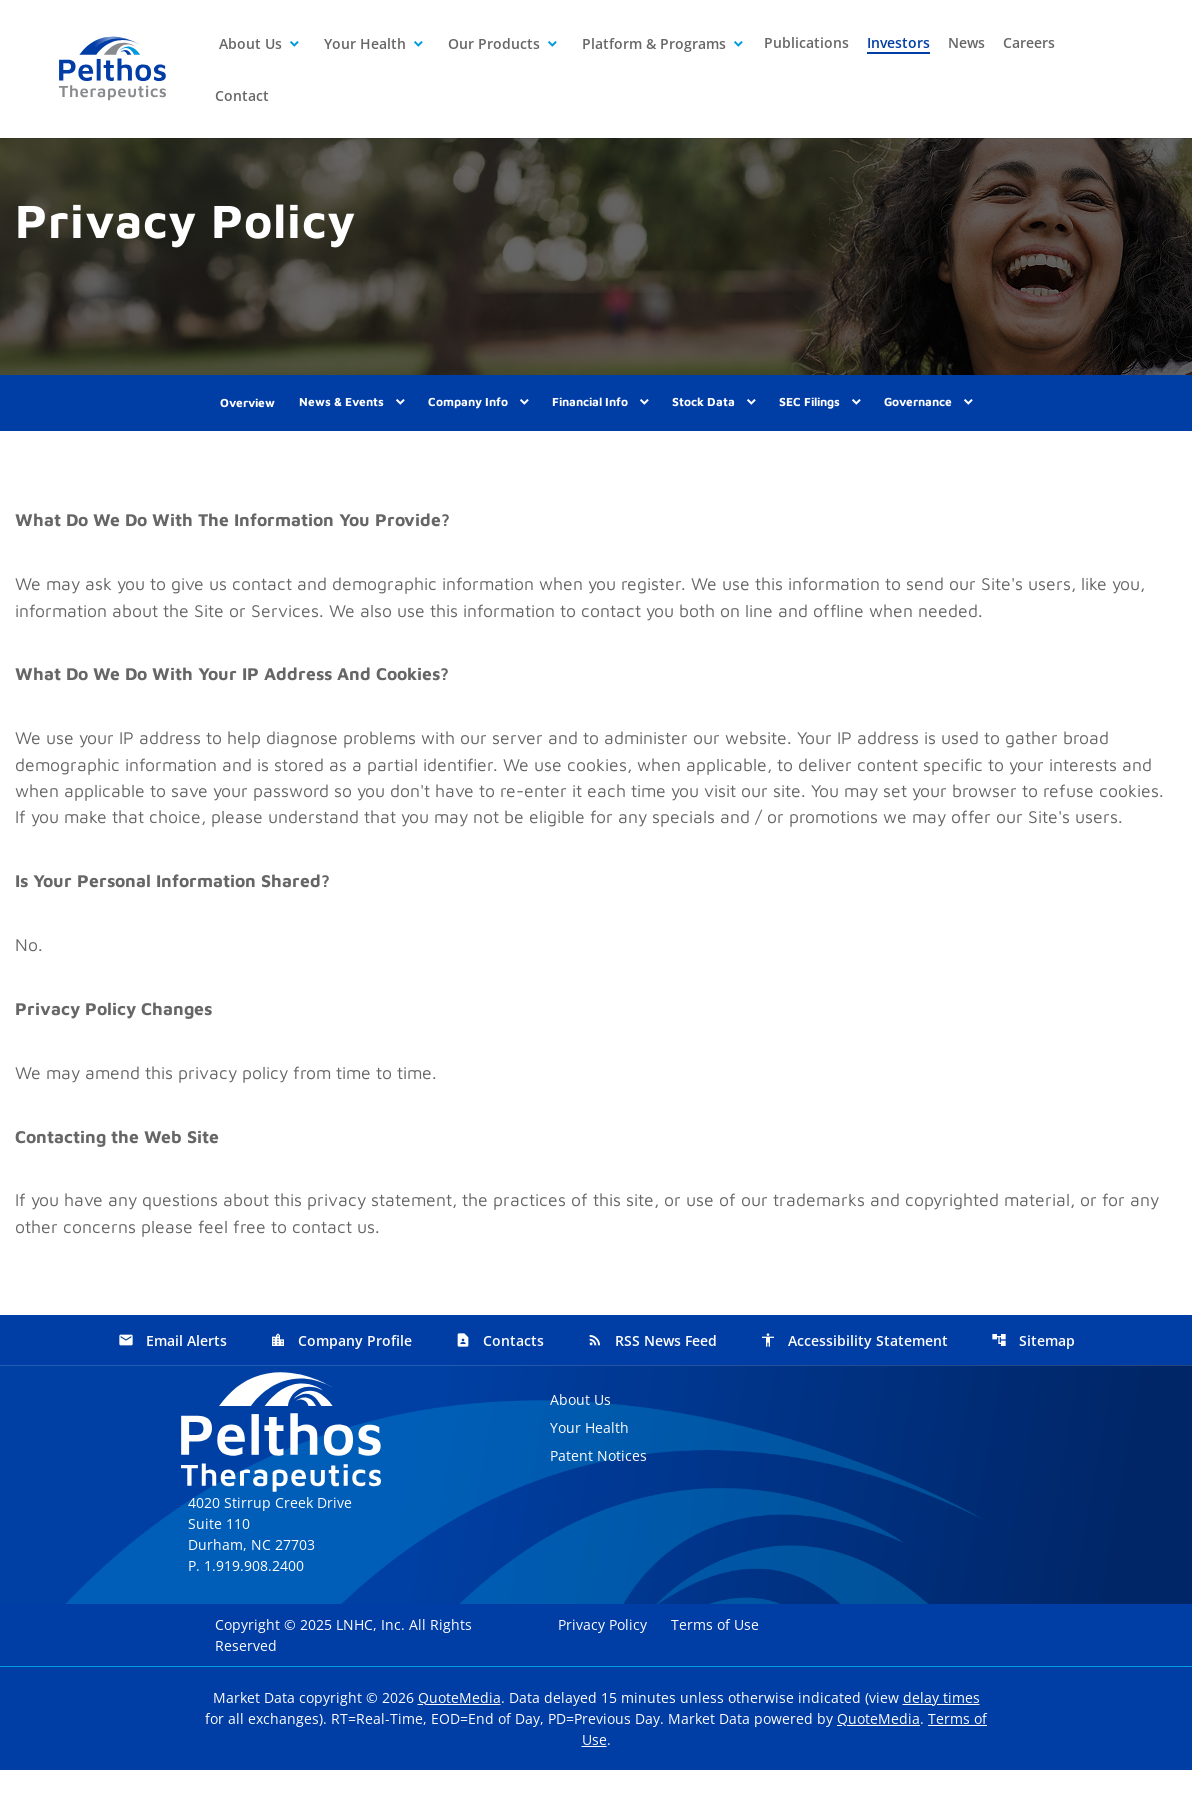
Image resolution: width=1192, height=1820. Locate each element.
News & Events (341, 411)
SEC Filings (809, 411)
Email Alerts (172, 1391)
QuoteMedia (459, 1747)
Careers (1029, 42)
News (966, 42)
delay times (941, 1747)
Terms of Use (717, 1674)
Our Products (494, 43)
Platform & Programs (654, 43)
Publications (806, 42)
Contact (242, 95)
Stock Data (703, 411)
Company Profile (341, 1391)
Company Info (468, 411)
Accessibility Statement (854, 1391)
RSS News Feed (652, 1391)
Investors (898, 42)
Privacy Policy (604, 1674)
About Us (250, 43)
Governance (918, 411)
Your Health (365, 43)
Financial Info (590, 411)
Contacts (499, 1391)
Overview (247, 412)
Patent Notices (598, 1506)
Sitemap (1033, 1391)
